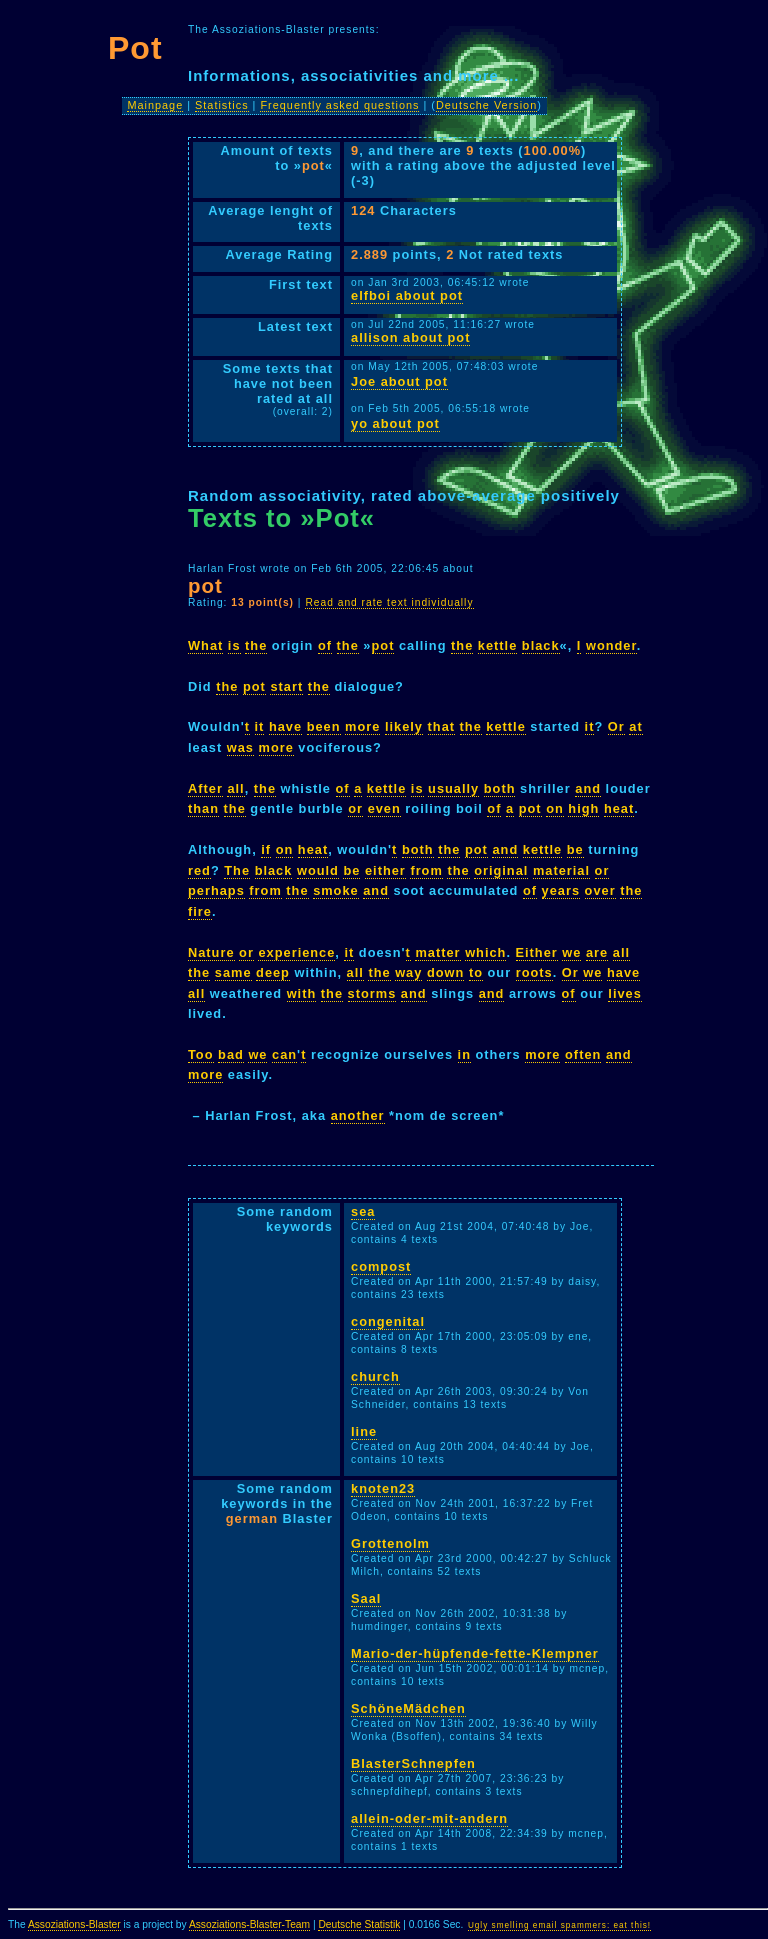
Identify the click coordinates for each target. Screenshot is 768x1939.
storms (372, 993)
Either (537, 952)
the (256, 645)
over (600, 890)
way (408, 972)
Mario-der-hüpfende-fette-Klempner (475, 1653)
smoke (336, 890)
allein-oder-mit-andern (429, 1818)
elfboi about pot (407, 295)
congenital (388, 1321)
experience (296, 952)
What (205, 645)
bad (231, 1054)
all (235, 788)
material (561, 870)
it (260, 726)
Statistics (222, 105)
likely (404, 726)
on (555, 808)
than (203, 808)
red (199, 870)
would (318, 870)
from (426, 870)
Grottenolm (390, 1543)
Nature (211, 952)
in (464, 1054)
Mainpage (155, 105)
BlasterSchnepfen (413, 1763)
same (233, 972)
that (441, 726)
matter (437, 952)
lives (624, 993)
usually (453, 788)
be (575, 849)
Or (616, 726)
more (362, 726)
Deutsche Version (486, 105)
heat (619, 808)
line (364, 1431)
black (541, 645)
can (284, 1054)
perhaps (216, 890)
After (205, 788)
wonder (611, 645)
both (500, 788)
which (485, 952)
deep (273, 972)
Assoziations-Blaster (74, 1924)
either (385, 870)
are (597, 952)
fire (200, 911)
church (375, 1376)
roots (534, 972)
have (285, 726)
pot (383, 645)
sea (363, 1211)
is (234, 645)
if (266, 849)
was (240, 747)
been (324, 726)
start (286, 686)
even (384, 808)
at (635, 726)
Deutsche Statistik (359, 1924)
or (355, 808)
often (583, 1054)
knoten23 (383, 1488)
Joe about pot (399, 381)
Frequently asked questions (339, 105)
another (358, 1115)
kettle (497, 645)
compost (381, 1266)
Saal (366, 1598)
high (583, 808)
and (588, 788)
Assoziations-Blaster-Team (249, 1924)
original (501, 870)
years (561, 890)
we (571, 952)
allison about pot (410, 337)
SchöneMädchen (408, 1708)
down (445, 972)
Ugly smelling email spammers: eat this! (559, 1925)
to (476, 972)
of (325, 645)
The (237, 870)
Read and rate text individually (389, 602)
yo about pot (395, 423)
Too (201, 1054)
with (302, 993)
